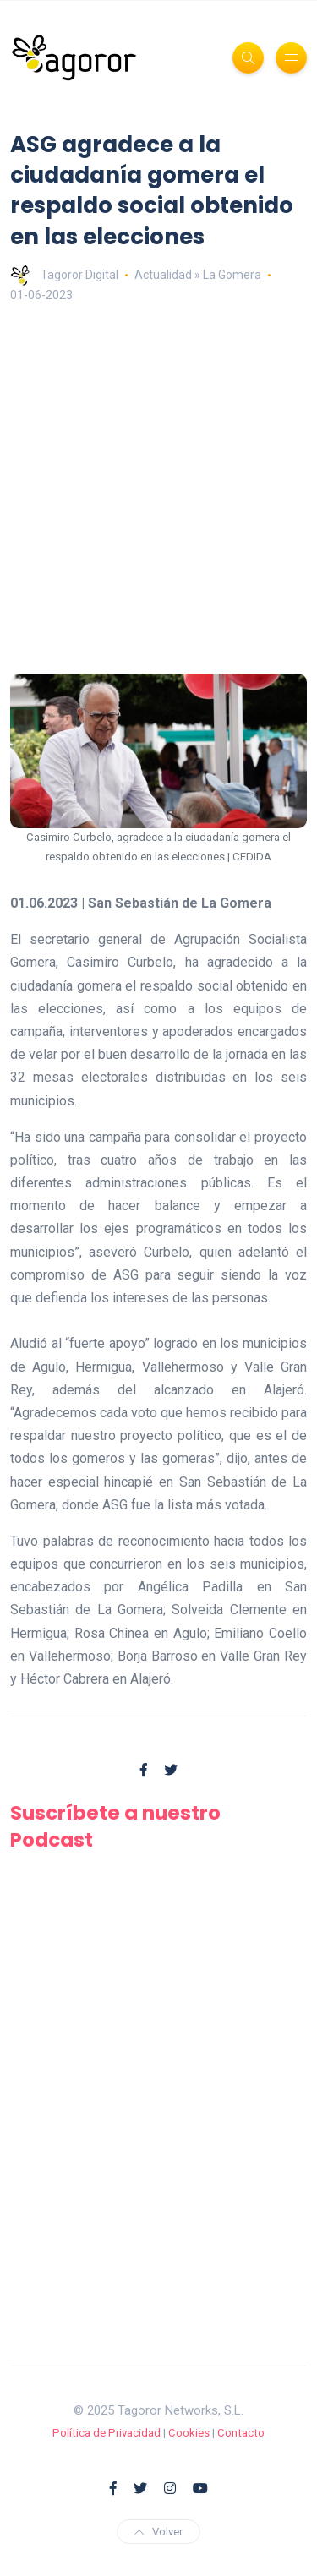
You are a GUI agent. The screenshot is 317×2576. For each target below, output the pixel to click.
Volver (158, 2531)
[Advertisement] (158, 489)
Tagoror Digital (64, 274)
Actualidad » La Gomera (197, 274)
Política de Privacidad (106, 2432)
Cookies (189, 2432)
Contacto (241, 2432)
